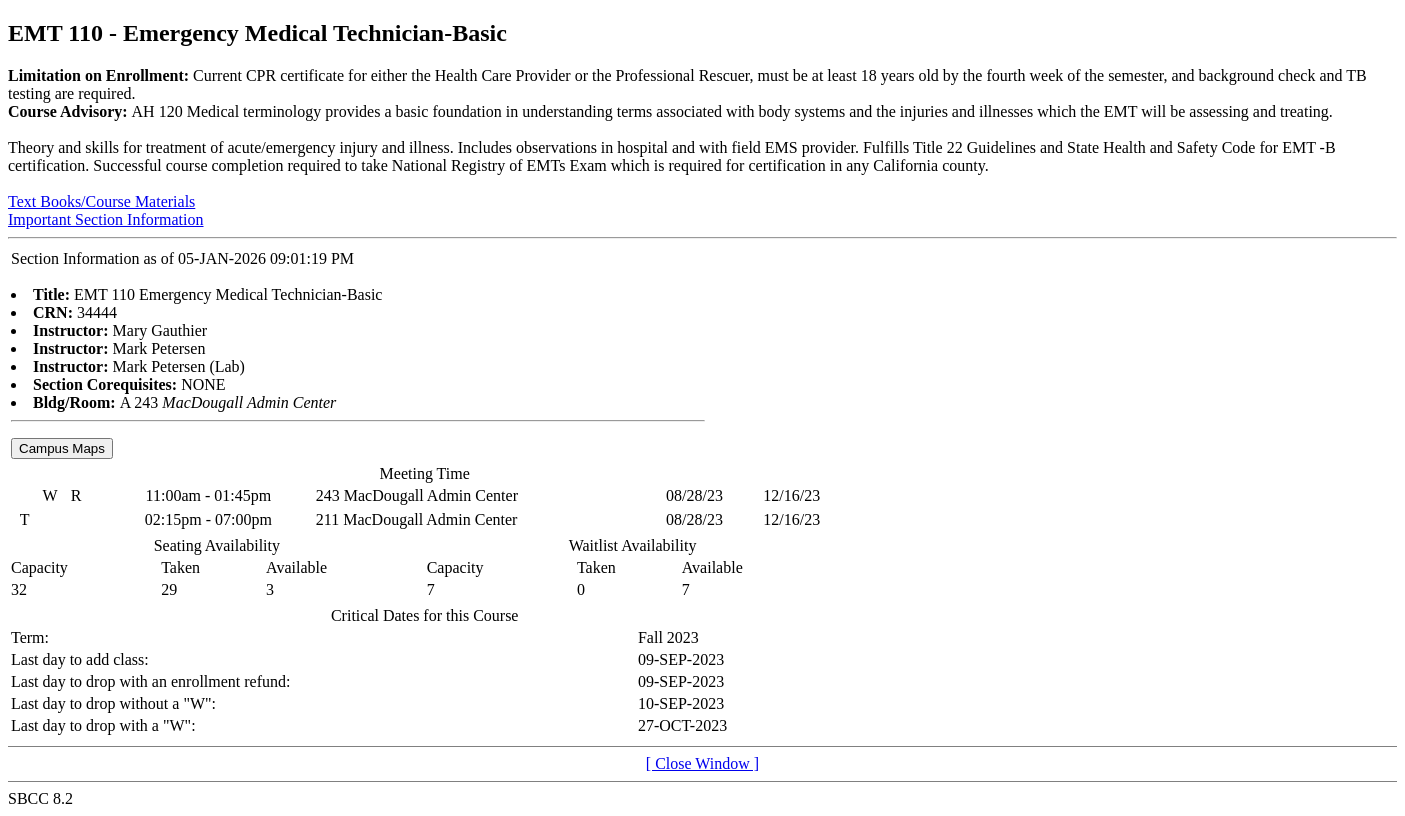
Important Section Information (106, 219)
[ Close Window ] (702, 763)
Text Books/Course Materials (101, 201)
